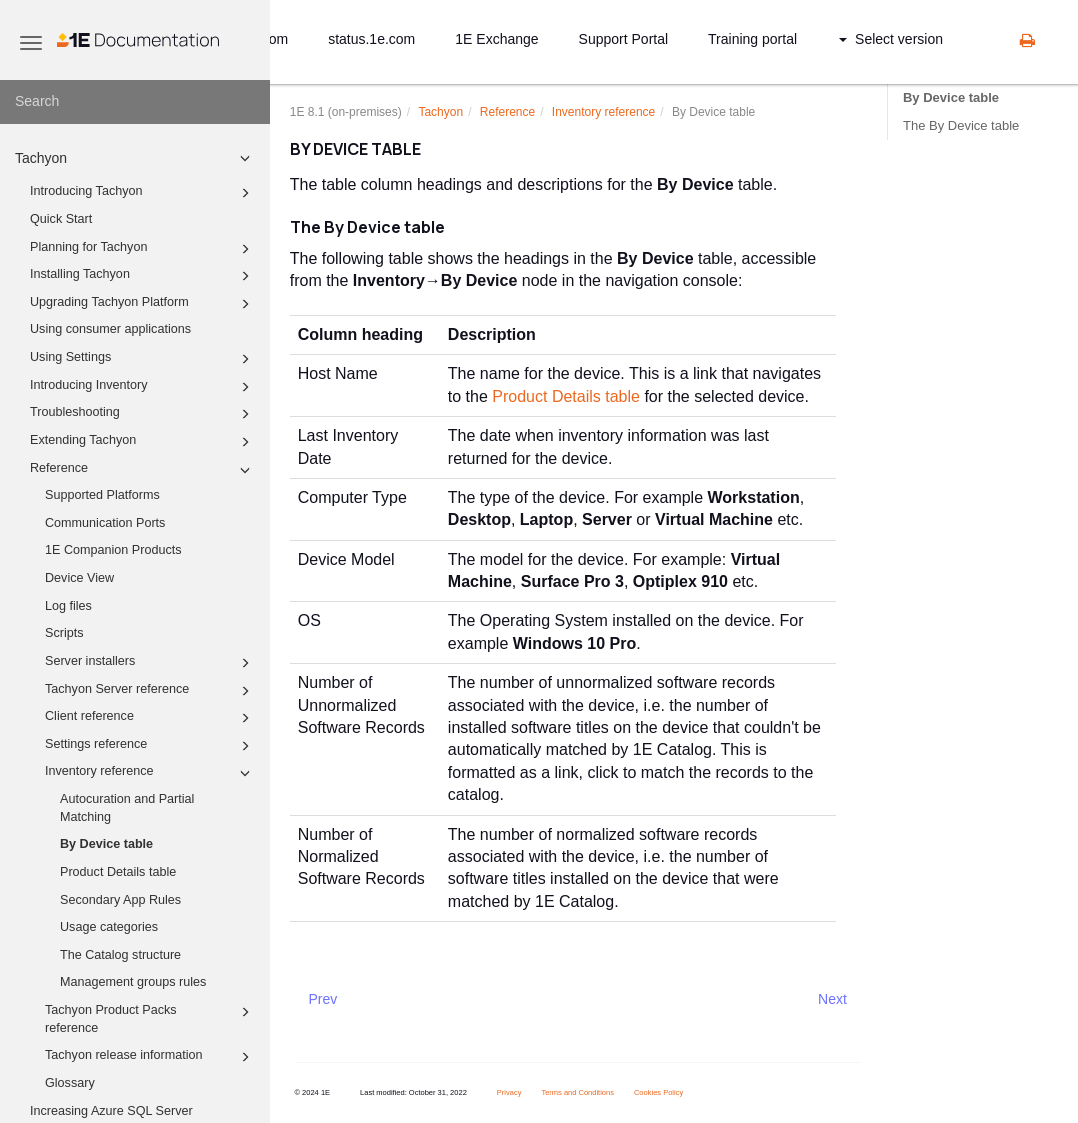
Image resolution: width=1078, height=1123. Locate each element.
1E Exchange (496, 39)
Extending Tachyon (143, 442)
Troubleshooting (143, 414)
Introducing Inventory (143, 387)
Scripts (64, 633)
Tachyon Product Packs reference (150, 1018)
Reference (143, 470)
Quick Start (61, 219)
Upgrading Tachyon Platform (143, 304)
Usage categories (109, 927)
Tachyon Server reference (150, 691)
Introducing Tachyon (143, 193)
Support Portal (624, 39)
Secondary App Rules (120, 900)
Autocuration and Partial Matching (127, 808)
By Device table (106, 844)
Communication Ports (105, 523)
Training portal (752, 39)
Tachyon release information (150, 1057)
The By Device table (961, 125)
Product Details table (118, 872)
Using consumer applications (110, 329)
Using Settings (143, 359)
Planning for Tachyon (143, 249)
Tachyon (135, 158)
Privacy (509, 1092)
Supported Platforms (102, 495)
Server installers (150, 663)
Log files (68, 606)
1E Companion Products (113, 550)
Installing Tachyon (143, 276)
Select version (891, 39)
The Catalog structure (120, 955)
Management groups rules (133, 982)
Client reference (150, 718)
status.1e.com (371, 39)
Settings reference (150, 746)
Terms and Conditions (577, 1092)
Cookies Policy (658, 1092)
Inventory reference (150, 773)
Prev (323, 999)
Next (832, 999)
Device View (79, 578)
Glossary (70, 1083)
